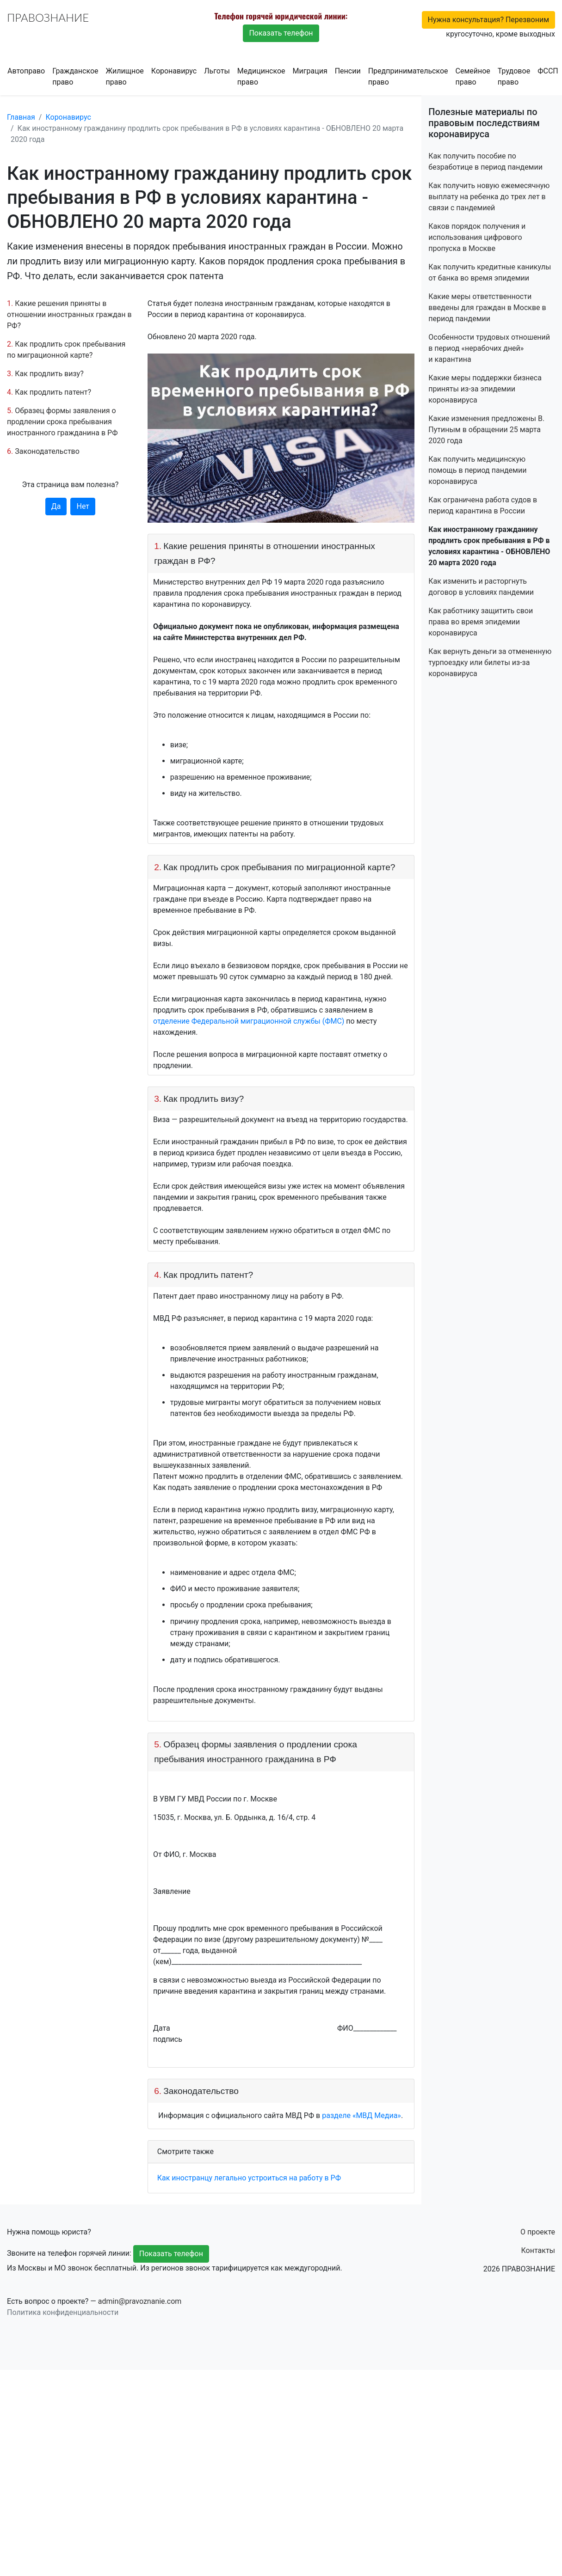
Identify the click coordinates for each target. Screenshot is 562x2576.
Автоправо (26, 71)
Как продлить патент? (53, 392)
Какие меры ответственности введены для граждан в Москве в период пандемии (487, 307)
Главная (21, 117)
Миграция (310, 71)
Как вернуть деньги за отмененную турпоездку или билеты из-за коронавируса (489, 662)
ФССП (547, 71)
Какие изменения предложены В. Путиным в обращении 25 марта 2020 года (486, 429)
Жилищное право (124, 76)
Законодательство (47, 451)
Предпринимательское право (408, 76)
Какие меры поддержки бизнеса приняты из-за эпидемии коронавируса (485, 388)
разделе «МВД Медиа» (361, 2115)
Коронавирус (174, 71)
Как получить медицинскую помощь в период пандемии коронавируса (477, 470)
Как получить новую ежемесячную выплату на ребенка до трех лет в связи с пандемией (489, 196)
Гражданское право (75, 76)
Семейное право (473, 76)
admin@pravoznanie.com (140, 2301)
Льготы (217, 71)
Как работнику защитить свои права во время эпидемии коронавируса (480, 621)
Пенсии (348, 71)
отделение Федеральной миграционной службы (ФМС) (248, 1021)
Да (56, 506)
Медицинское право (261, 76)
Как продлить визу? (49, 373)
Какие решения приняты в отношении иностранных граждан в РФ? (69, 314)
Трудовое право (514, 76)
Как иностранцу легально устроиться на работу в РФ (249, 2177)
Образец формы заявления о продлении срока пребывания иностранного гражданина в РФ (62, 421)
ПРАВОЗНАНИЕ (48, 17)
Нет (82, 506)
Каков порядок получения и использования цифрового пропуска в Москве (476, 237)
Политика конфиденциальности (62, 2312)
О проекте (537, 2232)
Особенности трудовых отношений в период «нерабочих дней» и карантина (489, 348)
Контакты (538, 2250)
